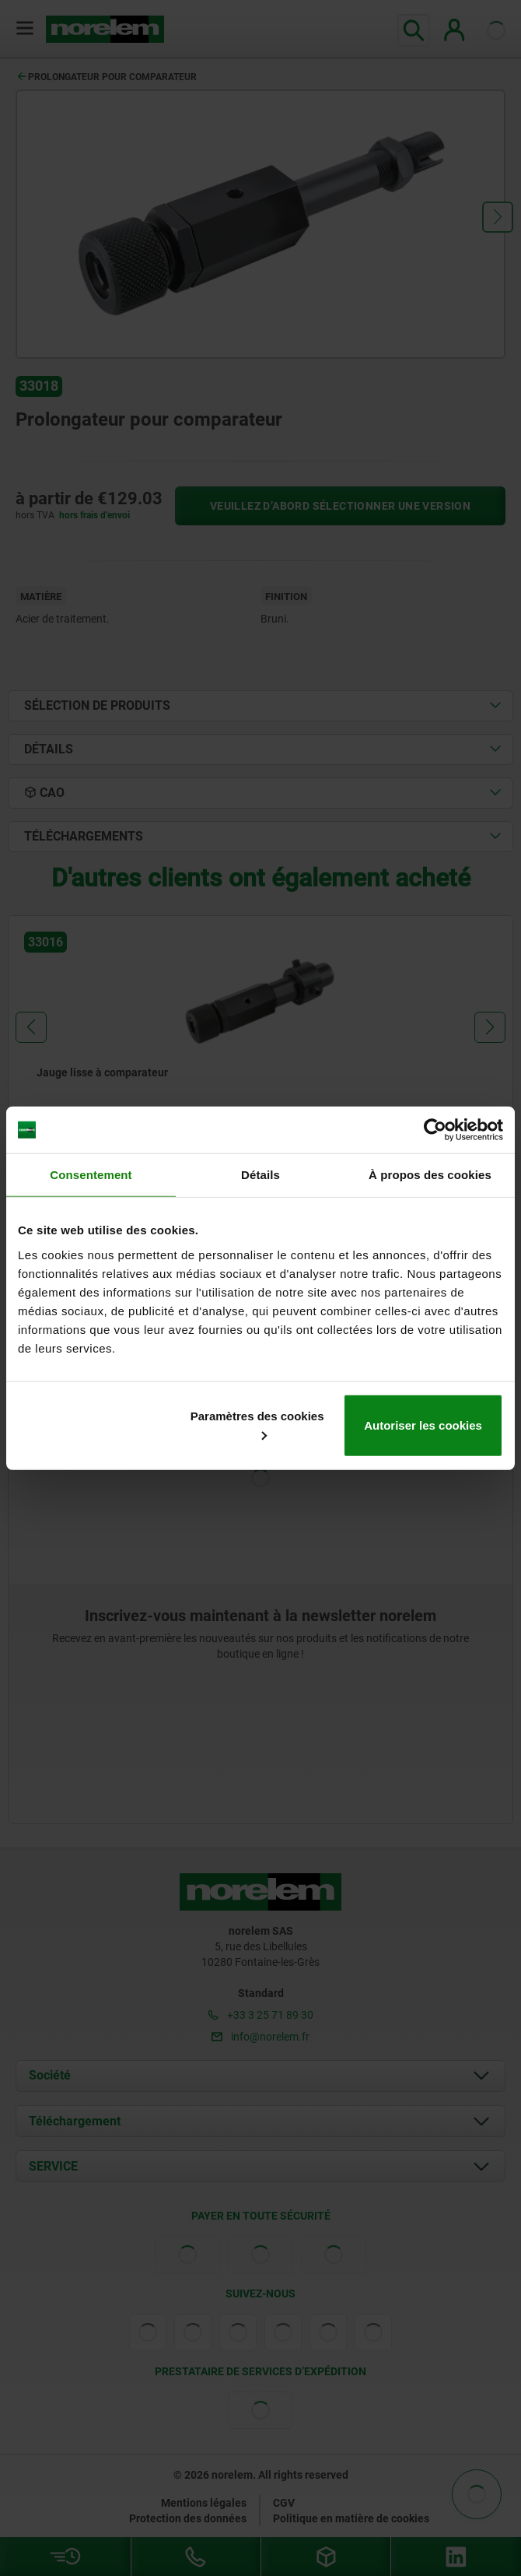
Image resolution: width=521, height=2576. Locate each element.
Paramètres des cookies (257, 1424)
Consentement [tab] (90, 1174)
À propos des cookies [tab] (430, 1174)
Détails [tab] (260, 1174)
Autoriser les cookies (423, 1424)
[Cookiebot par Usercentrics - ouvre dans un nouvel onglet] (435, 1130)
